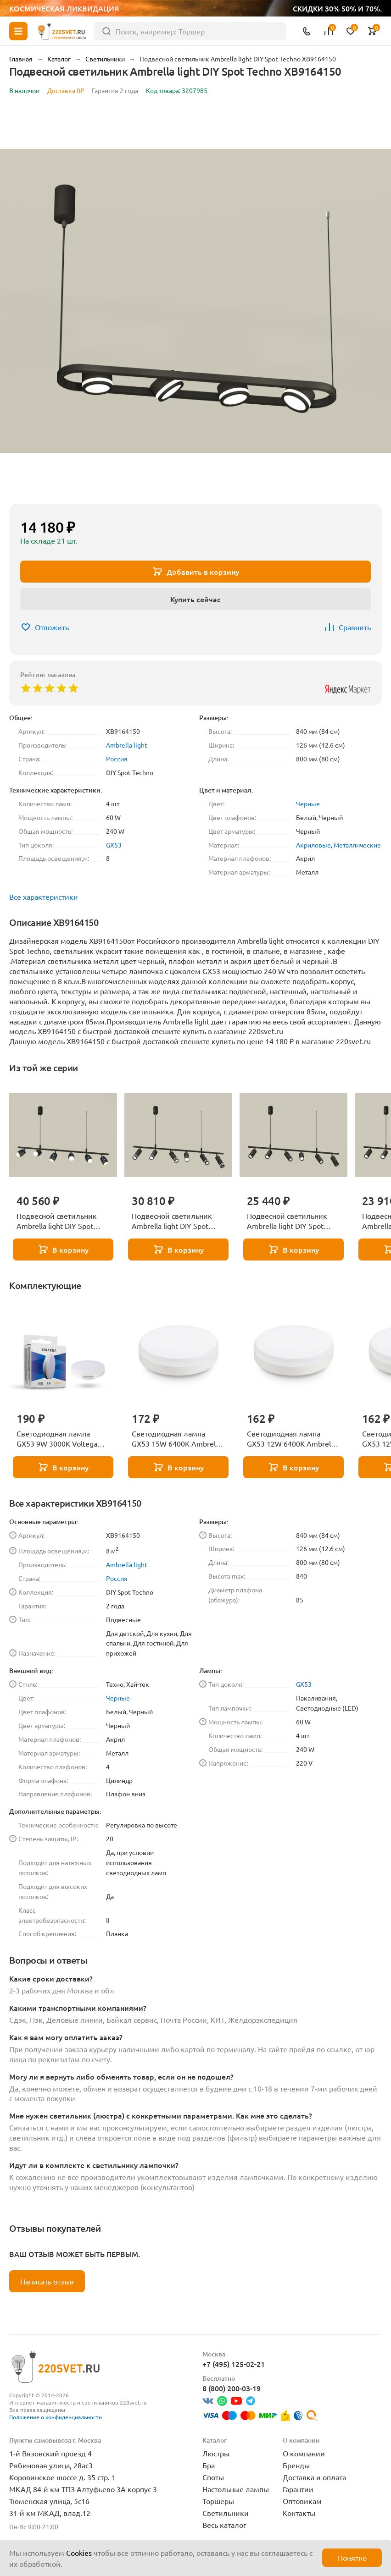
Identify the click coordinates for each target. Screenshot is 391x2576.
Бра (208, 2465)
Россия (117, 758)
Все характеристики (43, 896)
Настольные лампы (235, 2488)
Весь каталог (224, 2524)
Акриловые (313, 845)
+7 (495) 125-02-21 (233, 2364)
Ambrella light (126, 745)
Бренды (296, 2465)
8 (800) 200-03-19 (231, 2388)
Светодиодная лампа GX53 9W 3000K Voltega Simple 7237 (57, 1439)
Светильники (225, 2512)
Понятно (352, 2557)
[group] (195, 301)
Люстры (215, 2453)
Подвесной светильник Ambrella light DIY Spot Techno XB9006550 (57, 1221)
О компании (304, 2453)
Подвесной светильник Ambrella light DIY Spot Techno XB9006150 (172, 1221)
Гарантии (298, 2488)
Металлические (357, 845)
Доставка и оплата (314, 2477)
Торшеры (218, 2500)
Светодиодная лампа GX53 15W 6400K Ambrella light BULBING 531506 (176, 1439)
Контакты (299, 2512)
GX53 (114, 845)
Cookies (79, 2552)
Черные (308, 803)
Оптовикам (302, 2500)
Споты (213, 2477)
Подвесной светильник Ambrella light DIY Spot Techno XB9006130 (287, 1221)
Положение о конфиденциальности (55, 2417)
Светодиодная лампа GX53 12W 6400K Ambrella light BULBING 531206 (291, 1439)
